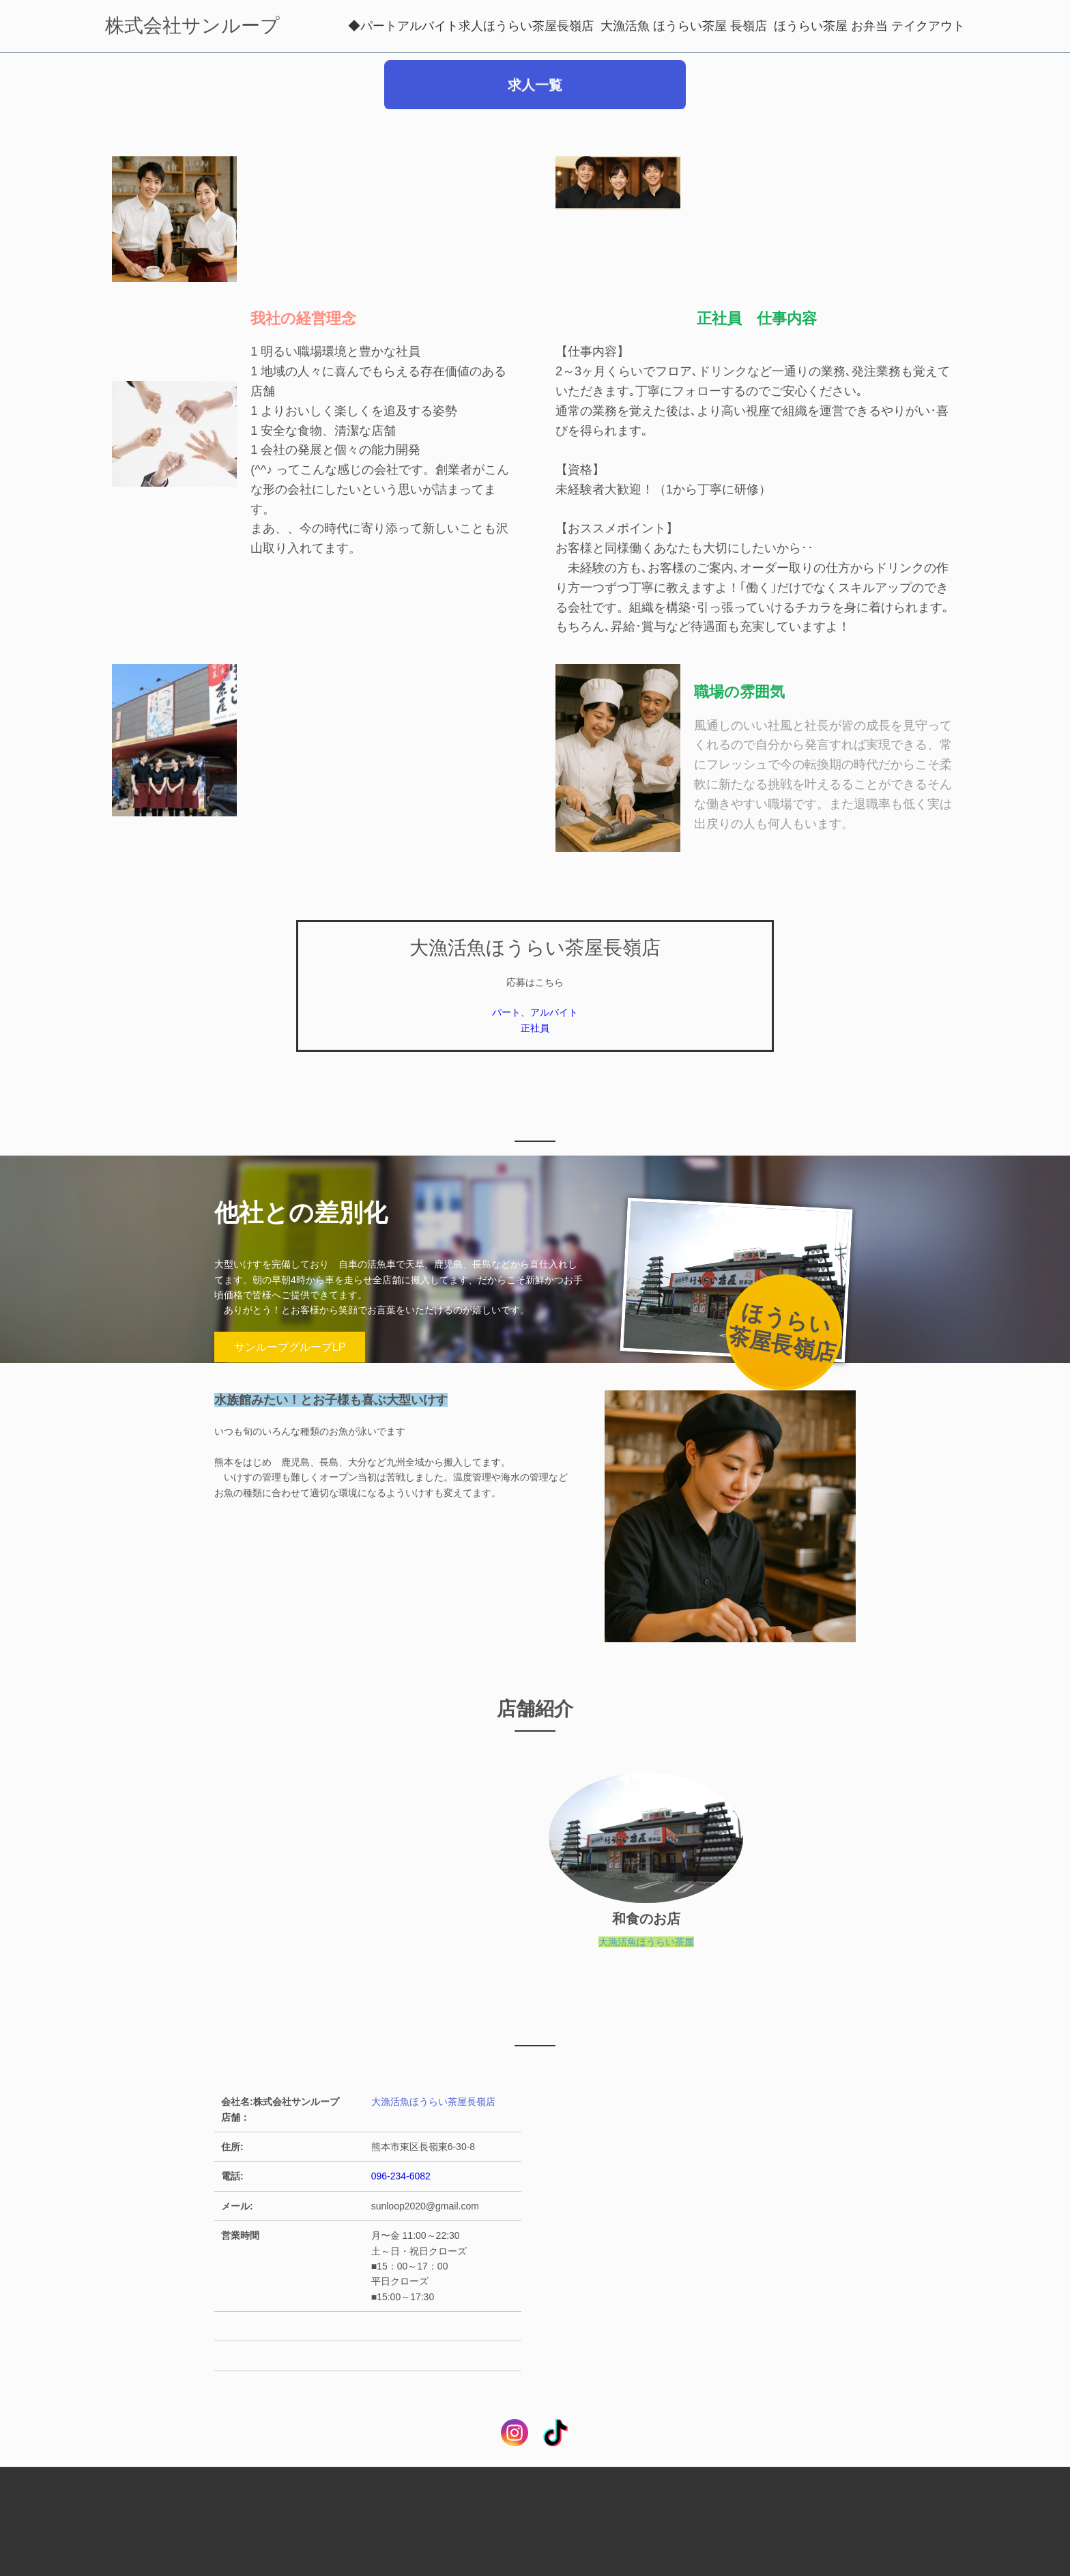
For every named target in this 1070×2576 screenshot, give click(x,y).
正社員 (535, 1027)
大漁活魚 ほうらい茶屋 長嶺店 (684, 26)
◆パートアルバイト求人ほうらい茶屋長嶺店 (471, 26)
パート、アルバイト (535, 1012)
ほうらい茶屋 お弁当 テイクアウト (869, 26)
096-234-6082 (401, 2176)
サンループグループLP (290, 1347)
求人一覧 (535, 90)
